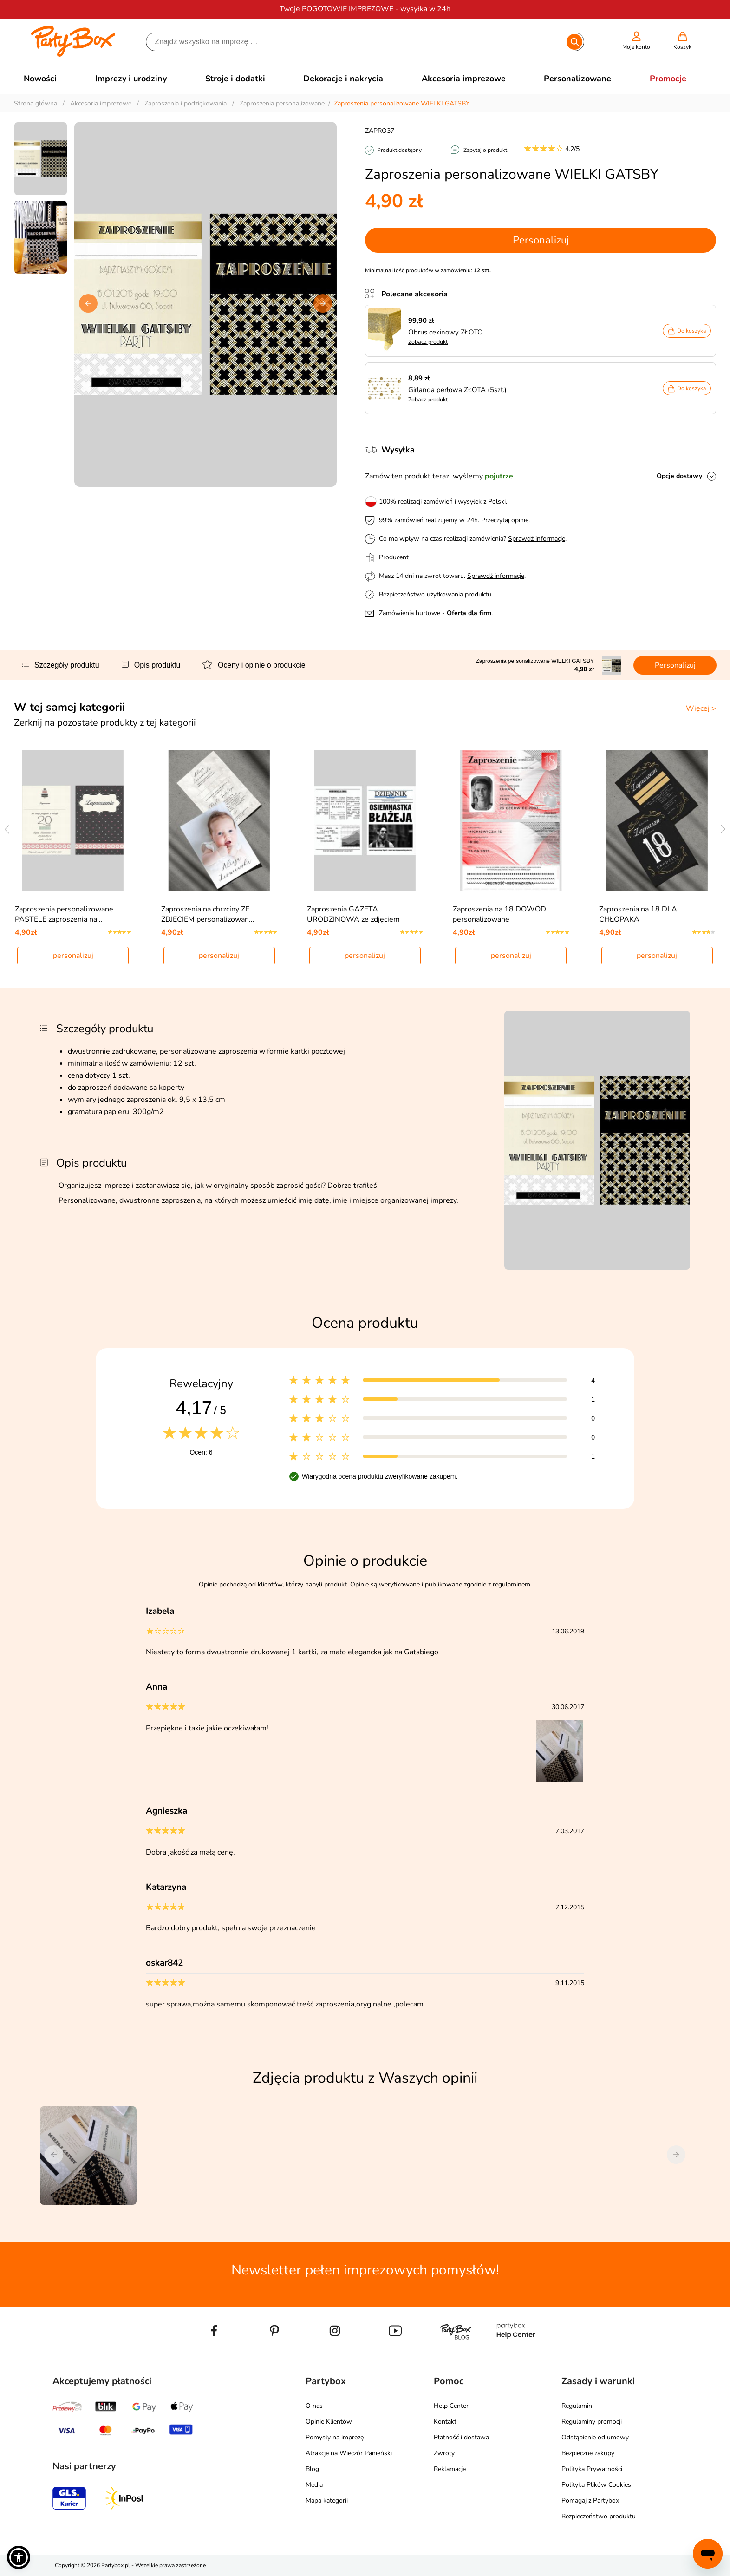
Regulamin (576, 2405)
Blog (312, 2469)
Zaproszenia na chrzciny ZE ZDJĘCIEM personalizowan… (207, 914)
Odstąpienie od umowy (595, 2437)
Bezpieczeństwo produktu (598, 2516)
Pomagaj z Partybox (590, 2500)
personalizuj (73, 955)
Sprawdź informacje (536, 538)
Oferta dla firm (469, 613)
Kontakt (445, 2421)
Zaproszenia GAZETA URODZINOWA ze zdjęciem (353, 914)
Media (314, 2484)
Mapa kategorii (327, 2500)
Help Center (451, 2405)
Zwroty (444, 2453)
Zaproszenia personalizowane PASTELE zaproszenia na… (64, 914)
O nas (314, 2405)
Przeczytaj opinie (504, 520)
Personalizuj (541, 240)
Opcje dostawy (679, 476)
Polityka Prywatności (591, 2469)
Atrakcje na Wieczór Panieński (349, 2453)
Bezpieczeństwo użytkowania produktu (435, 594)
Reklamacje (450, 2469)
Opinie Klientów (329, 2421)
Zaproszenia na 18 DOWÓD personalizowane (499, 914)
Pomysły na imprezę (335, 2437)
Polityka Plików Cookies (596, 2484)
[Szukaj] (357, 42)
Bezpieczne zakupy (587, 2453)
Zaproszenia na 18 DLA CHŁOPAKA (638, 914)
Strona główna (35, 103)
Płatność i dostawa (461, 2437)
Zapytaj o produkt (485, 150)
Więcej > (701, 708)
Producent (394, 557)
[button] (322, 303)
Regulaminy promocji (591, 2421)
